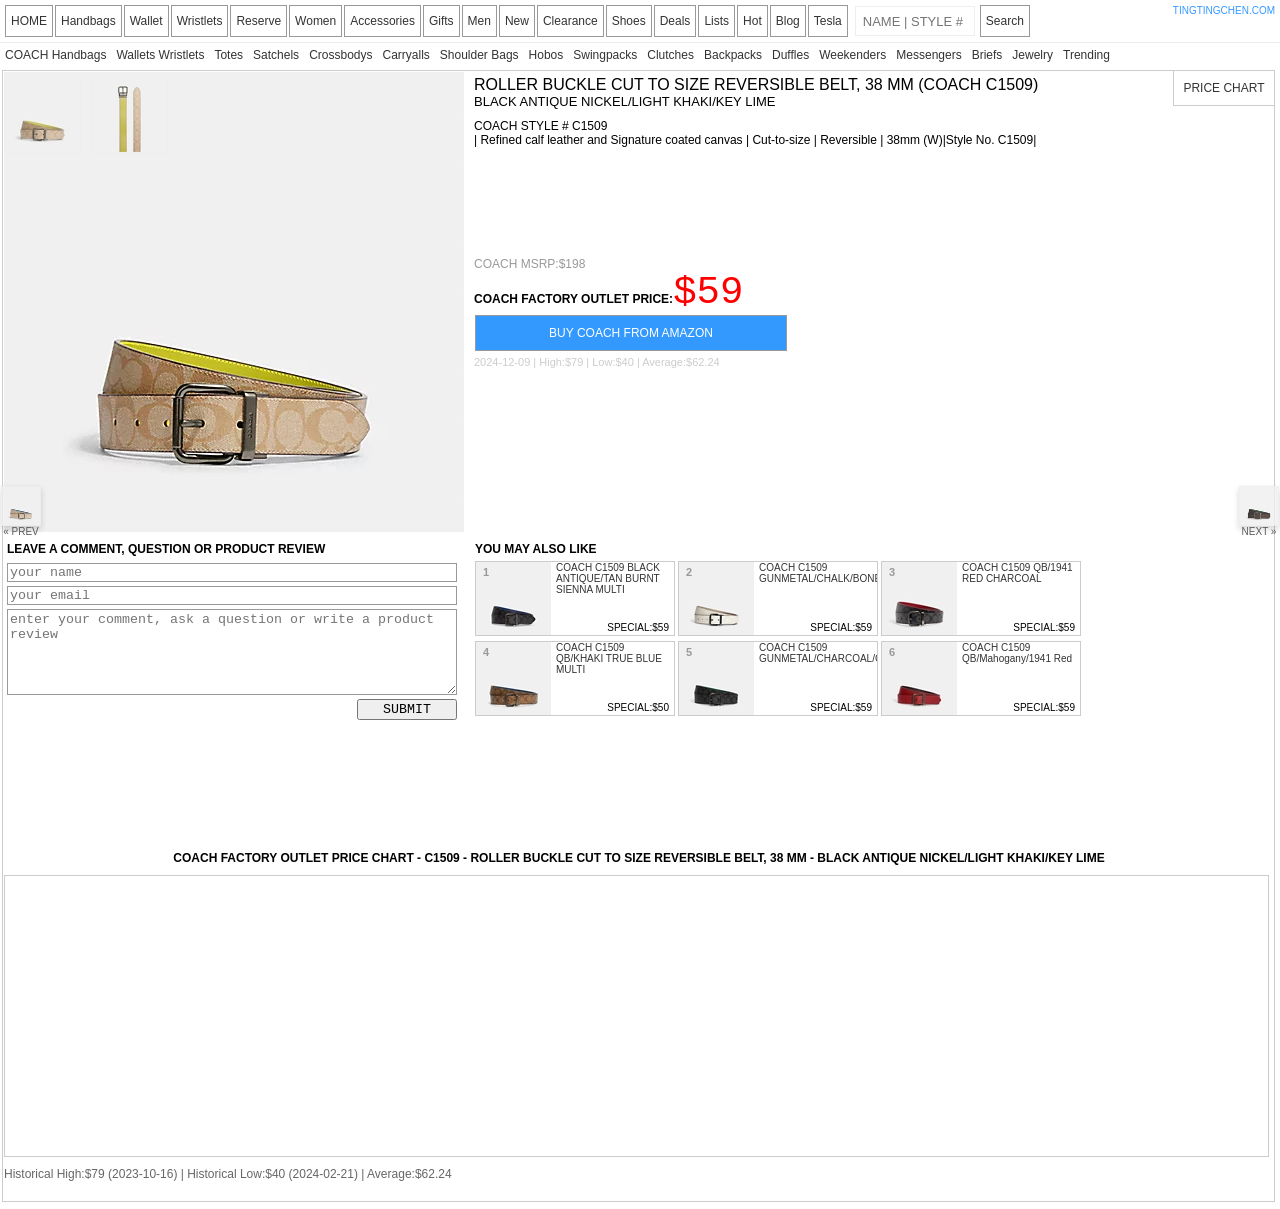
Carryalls (405, 55)
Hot (752, 21)
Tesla (828, 21)
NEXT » (1259, 511)
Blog (788, 21)
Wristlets (200, 21)
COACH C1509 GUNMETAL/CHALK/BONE (820, 573)
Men (479, 21)
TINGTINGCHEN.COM (1224, 10)
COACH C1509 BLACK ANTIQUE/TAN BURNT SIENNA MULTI (608, 578)
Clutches (670, 55)
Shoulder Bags (479, 55)
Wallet (146, 21)
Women (315, 21)
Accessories (382, 21)
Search (1005, 21)
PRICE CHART (1223, 88)
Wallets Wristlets (160, 55)
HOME (29, 21)
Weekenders (852, 55)
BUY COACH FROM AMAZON (631, 342)
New (517, 21)
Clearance (570, 21)
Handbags (88, 21)
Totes (228, 55)
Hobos (546, 55)
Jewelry (1032, 55)
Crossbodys (340, 55)
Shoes (629, 21)
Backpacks (733, 55)
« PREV (21, 511)
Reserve (258, 21)
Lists (716, 21)
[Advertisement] (838, 202)
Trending (1086, 55)
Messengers (928, 55)
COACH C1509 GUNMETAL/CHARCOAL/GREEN (835, 653)
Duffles (790, 55)
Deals (675, 21)
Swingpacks (605, 55)
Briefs (987, 55)
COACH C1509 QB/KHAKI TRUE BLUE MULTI (609, 658)
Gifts (441, 21)
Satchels (276, 55)
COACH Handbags (55, 55)
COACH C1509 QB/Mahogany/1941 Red (1017, 653)
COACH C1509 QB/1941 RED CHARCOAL (1017, 573)
